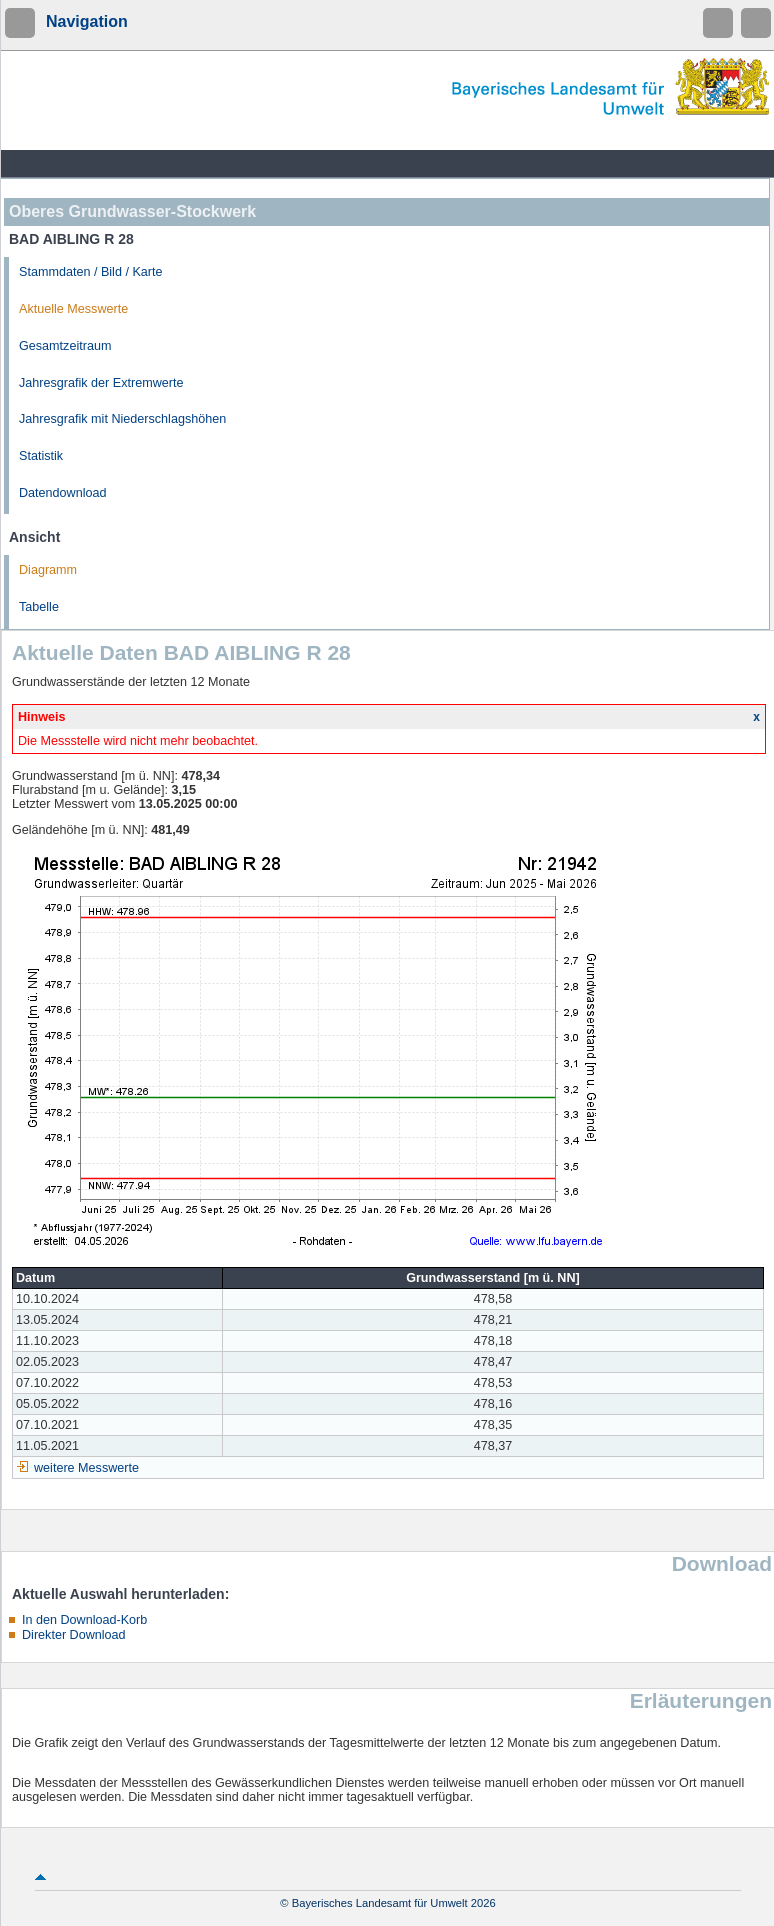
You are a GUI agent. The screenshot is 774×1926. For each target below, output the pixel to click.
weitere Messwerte (86, 1468)
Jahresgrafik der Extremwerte (101, 383)
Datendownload (63, 493)
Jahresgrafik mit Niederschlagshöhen (122, 419)
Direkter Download (74, 1635)
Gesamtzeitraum (65, 346)
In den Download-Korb (84, 1620)
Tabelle (39, 607)
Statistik (41, 456)
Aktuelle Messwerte (73, 309)
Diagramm (48, 570)
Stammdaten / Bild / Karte (91, 272)
